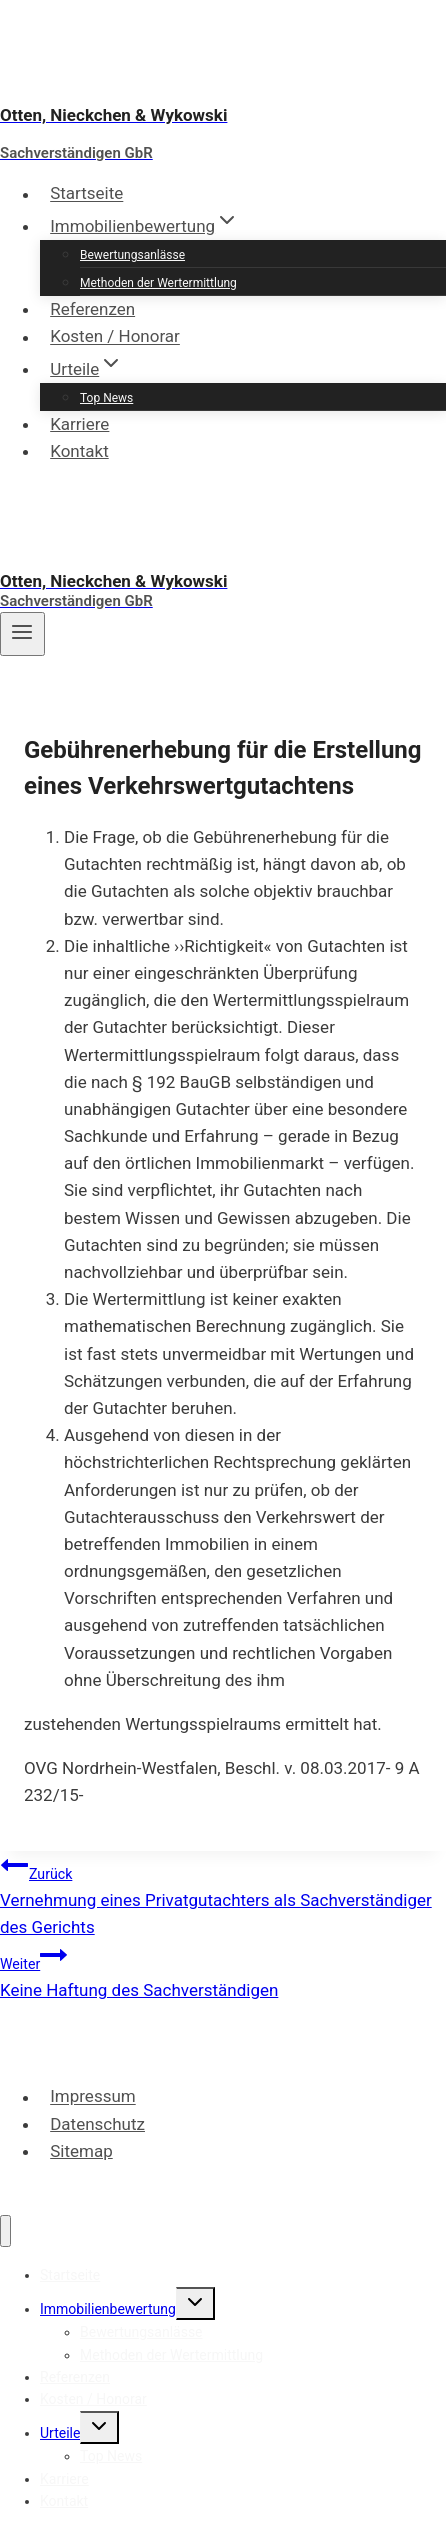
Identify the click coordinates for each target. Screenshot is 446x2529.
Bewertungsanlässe (132, 255)
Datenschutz (97, 2124)
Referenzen (92, 309)
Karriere (79, 424)
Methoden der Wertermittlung (158, 283)
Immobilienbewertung (108, 2309)
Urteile (60, 2433)
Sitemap (81, 2151)
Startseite (86, 194)
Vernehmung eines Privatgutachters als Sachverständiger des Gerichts (223, 1894)
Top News (106, 398)
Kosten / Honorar (115, 337)
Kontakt (79, 451)
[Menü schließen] (5, 2231)
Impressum (93, 2097)
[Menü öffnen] (22, 634)
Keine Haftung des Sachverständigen (223, 1970)
